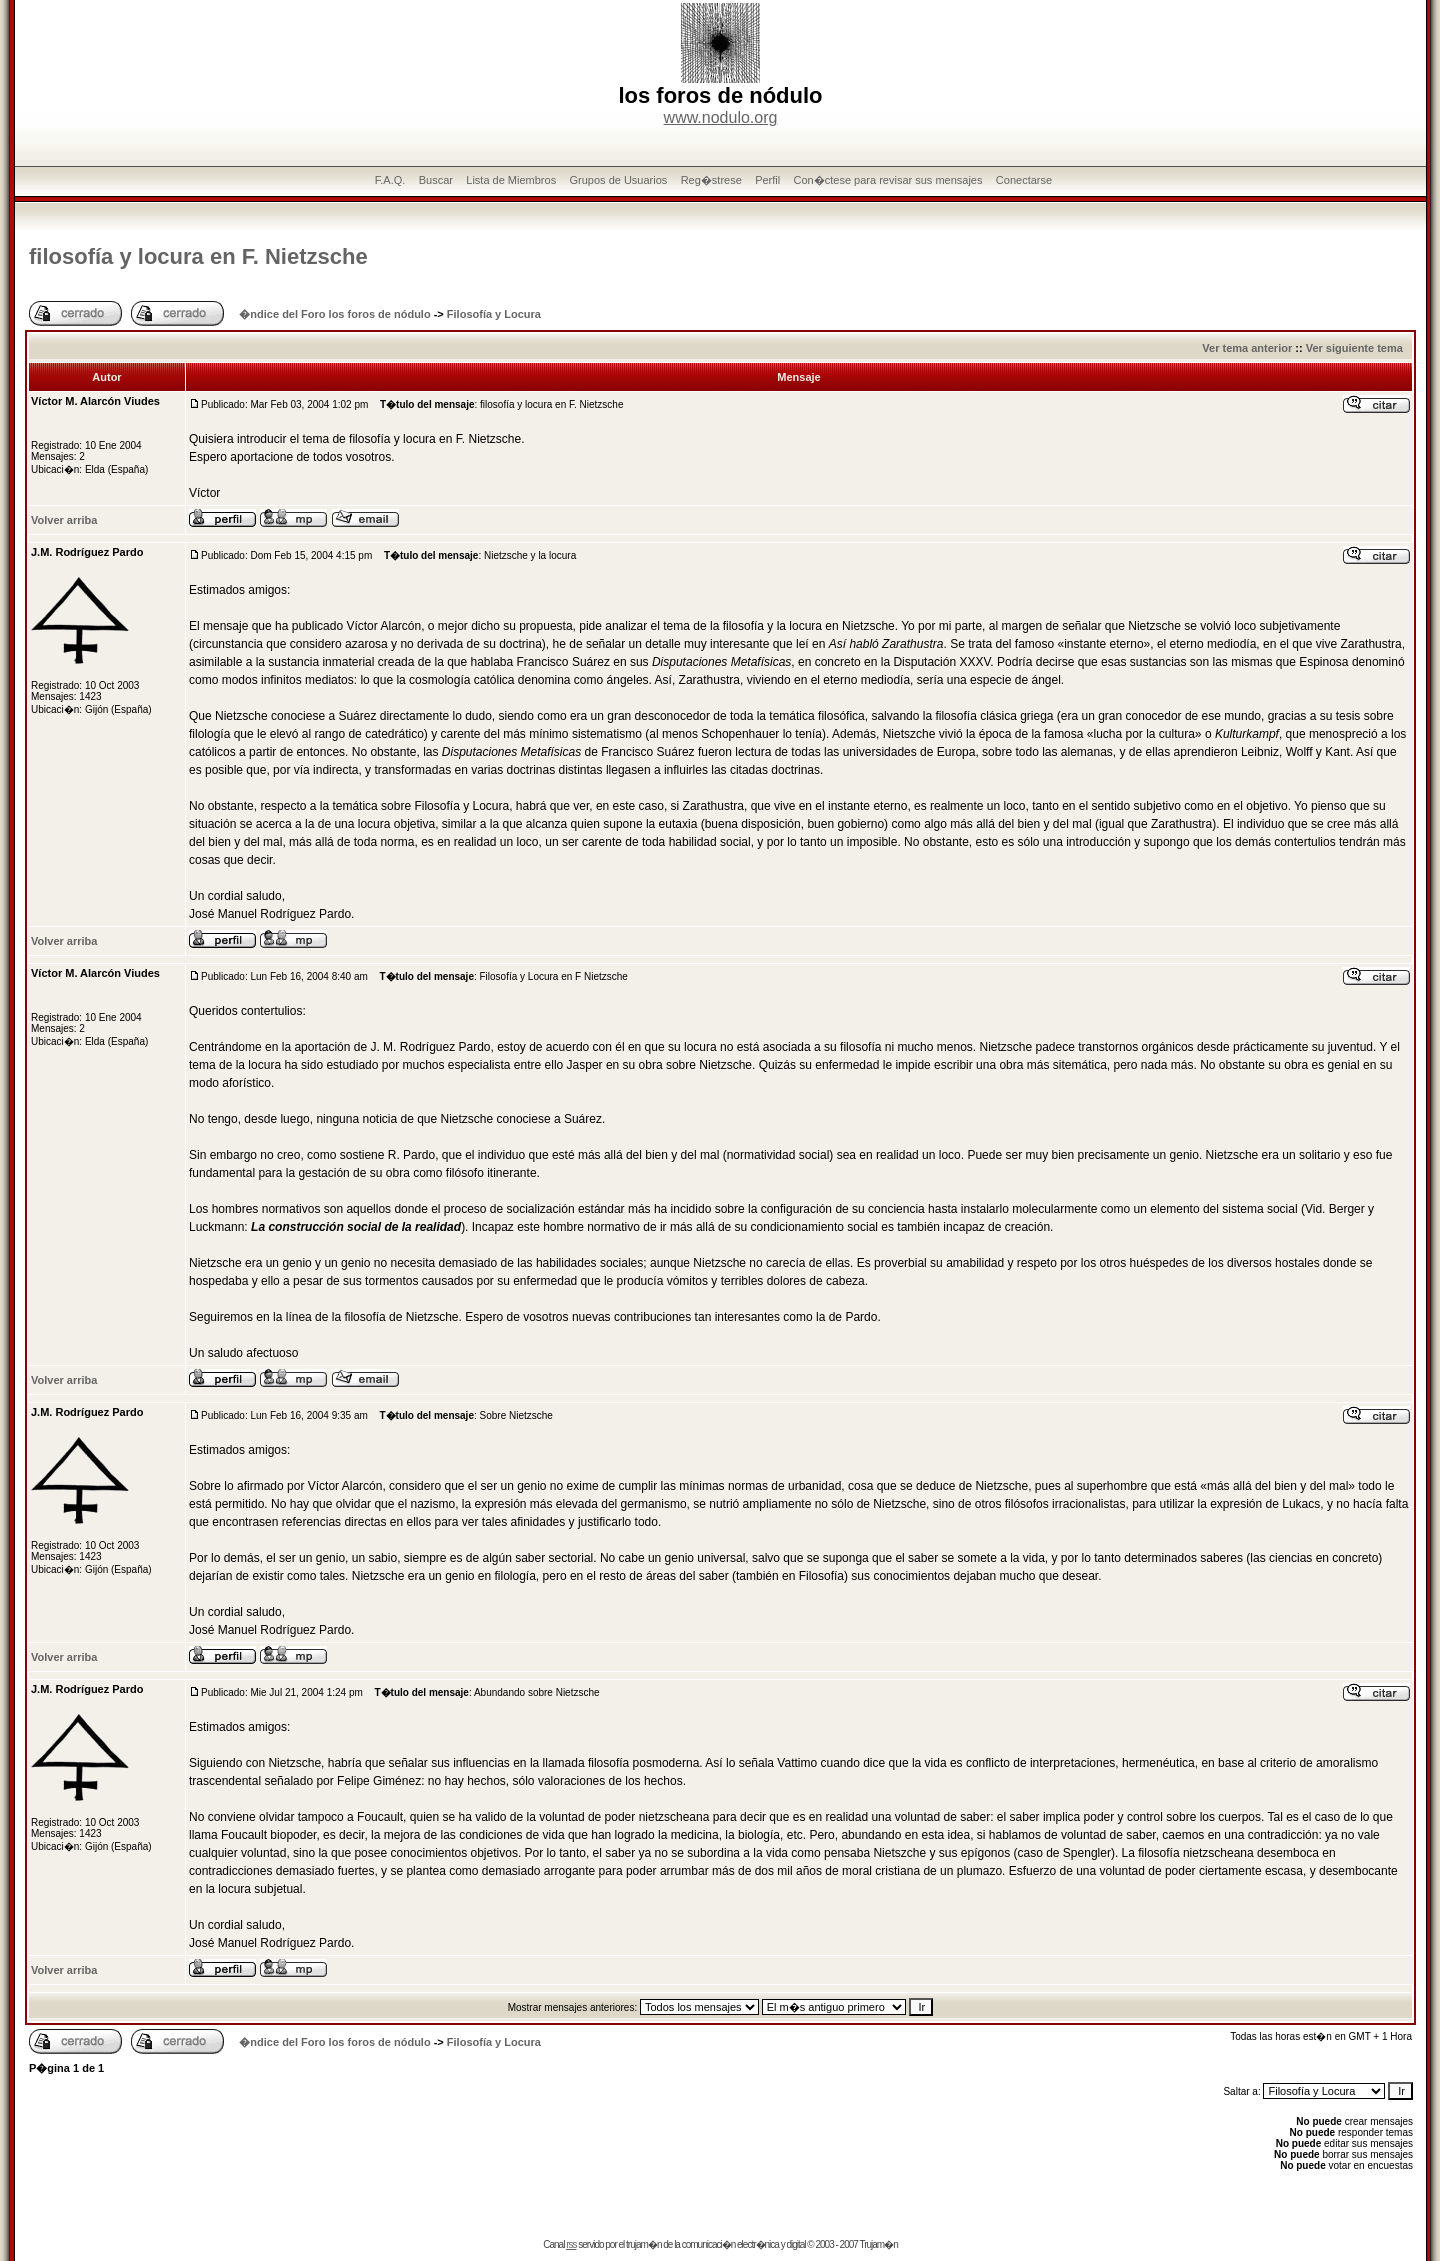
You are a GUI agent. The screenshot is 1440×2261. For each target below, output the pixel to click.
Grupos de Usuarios (619, 180)
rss (571, 2244)
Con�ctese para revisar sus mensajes (888, 180)
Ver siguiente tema (1354, 348)
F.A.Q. (390, 180)
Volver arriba (64, 520)
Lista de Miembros (511, 180)
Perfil (767, 180)
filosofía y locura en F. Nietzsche (198, 256)
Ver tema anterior (1247, 348)
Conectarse (1024, 180)
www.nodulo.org (721, 117)
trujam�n (643, 2244)
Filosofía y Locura (494, 314)
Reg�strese (711, 180)
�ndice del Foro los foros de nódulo (334, 314)
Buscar (436, 180)
